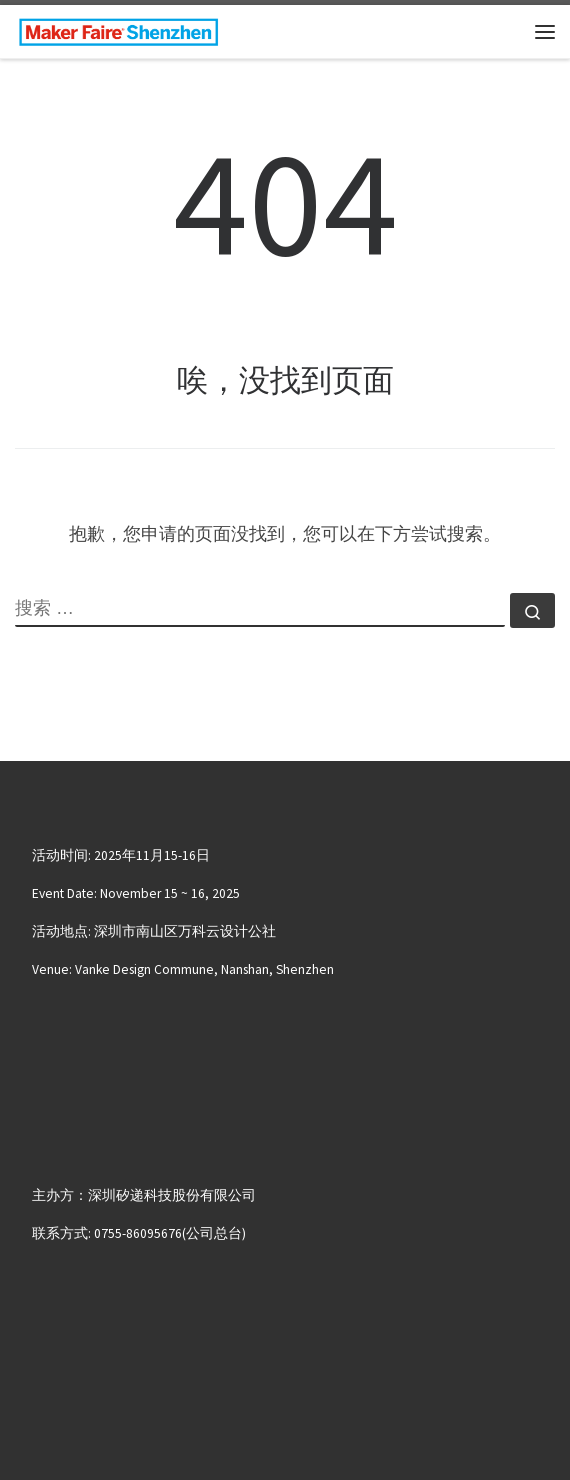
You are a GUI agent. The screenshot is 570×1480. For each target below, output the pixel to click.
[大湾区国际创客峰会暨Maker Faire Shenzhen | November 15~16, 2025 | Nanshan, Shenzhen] (118, 29)
